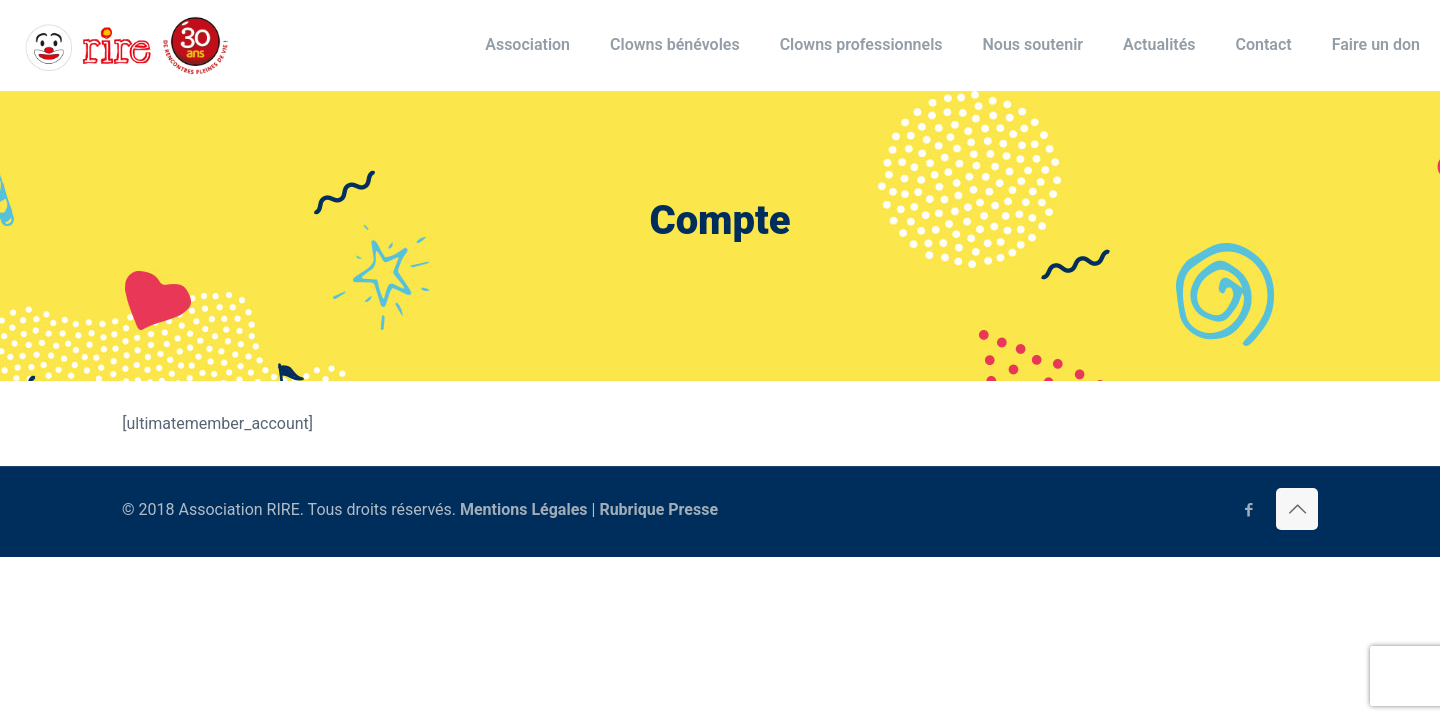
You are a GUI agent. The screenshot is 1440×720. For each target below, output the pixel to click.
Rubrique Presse (658, 509)
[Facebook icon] (1248, 510)
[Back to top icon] (1297, 509)
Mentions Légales (524, 509)
